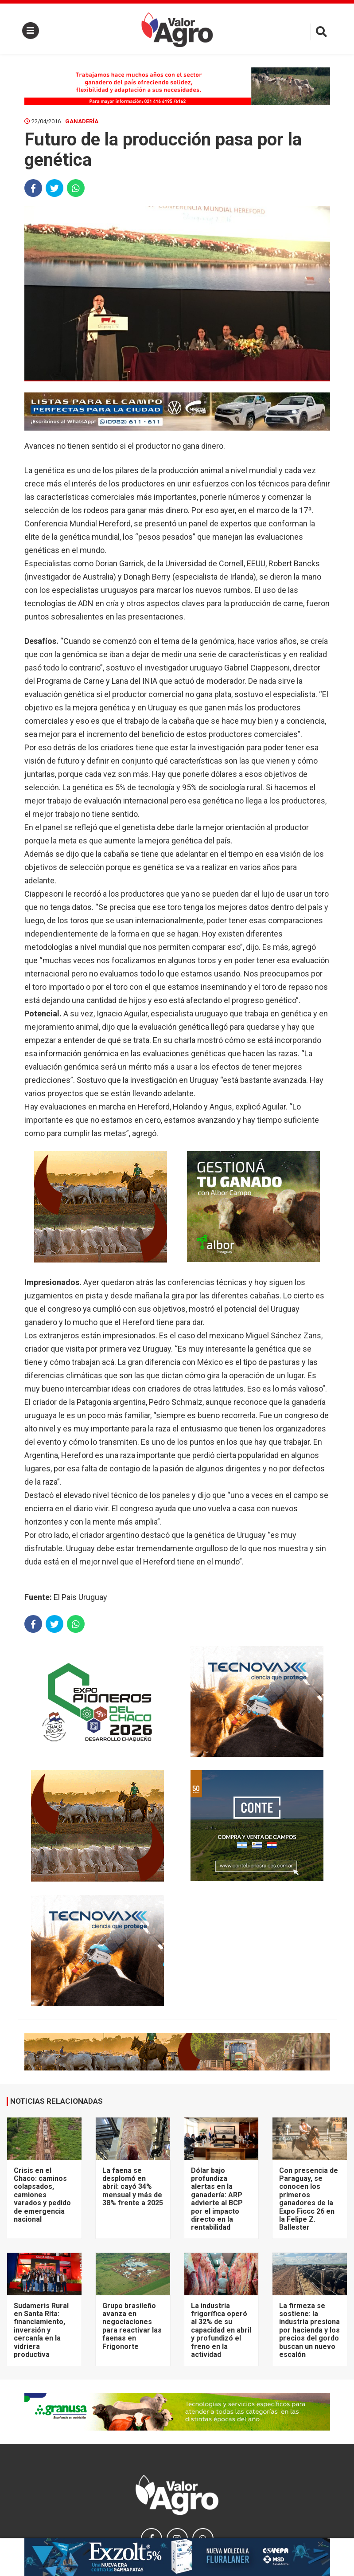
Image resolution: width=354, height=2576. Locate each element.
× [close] (320, 2543)
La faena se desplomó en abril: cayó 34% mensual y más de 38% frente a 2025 (132, 2186)
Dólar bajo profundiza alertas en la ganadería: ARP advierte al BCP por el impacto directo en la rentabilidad (217, 2199)
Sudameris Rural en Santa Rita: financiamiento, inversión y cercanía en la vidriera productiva (41, 2330)
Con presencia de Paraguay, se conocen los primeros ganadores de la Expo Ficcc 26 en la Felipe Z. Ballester (308, 2199)
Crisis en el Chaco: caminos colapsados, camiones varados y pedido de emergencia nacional (42, 2194)
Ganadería (81, 121)
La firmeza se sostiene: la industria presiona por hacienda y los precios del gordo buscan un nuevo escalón (309, 2330)
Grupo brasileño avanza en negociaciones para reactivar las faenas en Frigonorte (132, 2326)
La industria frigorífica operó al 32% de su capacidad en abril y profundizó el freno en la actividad (221, 2330)
